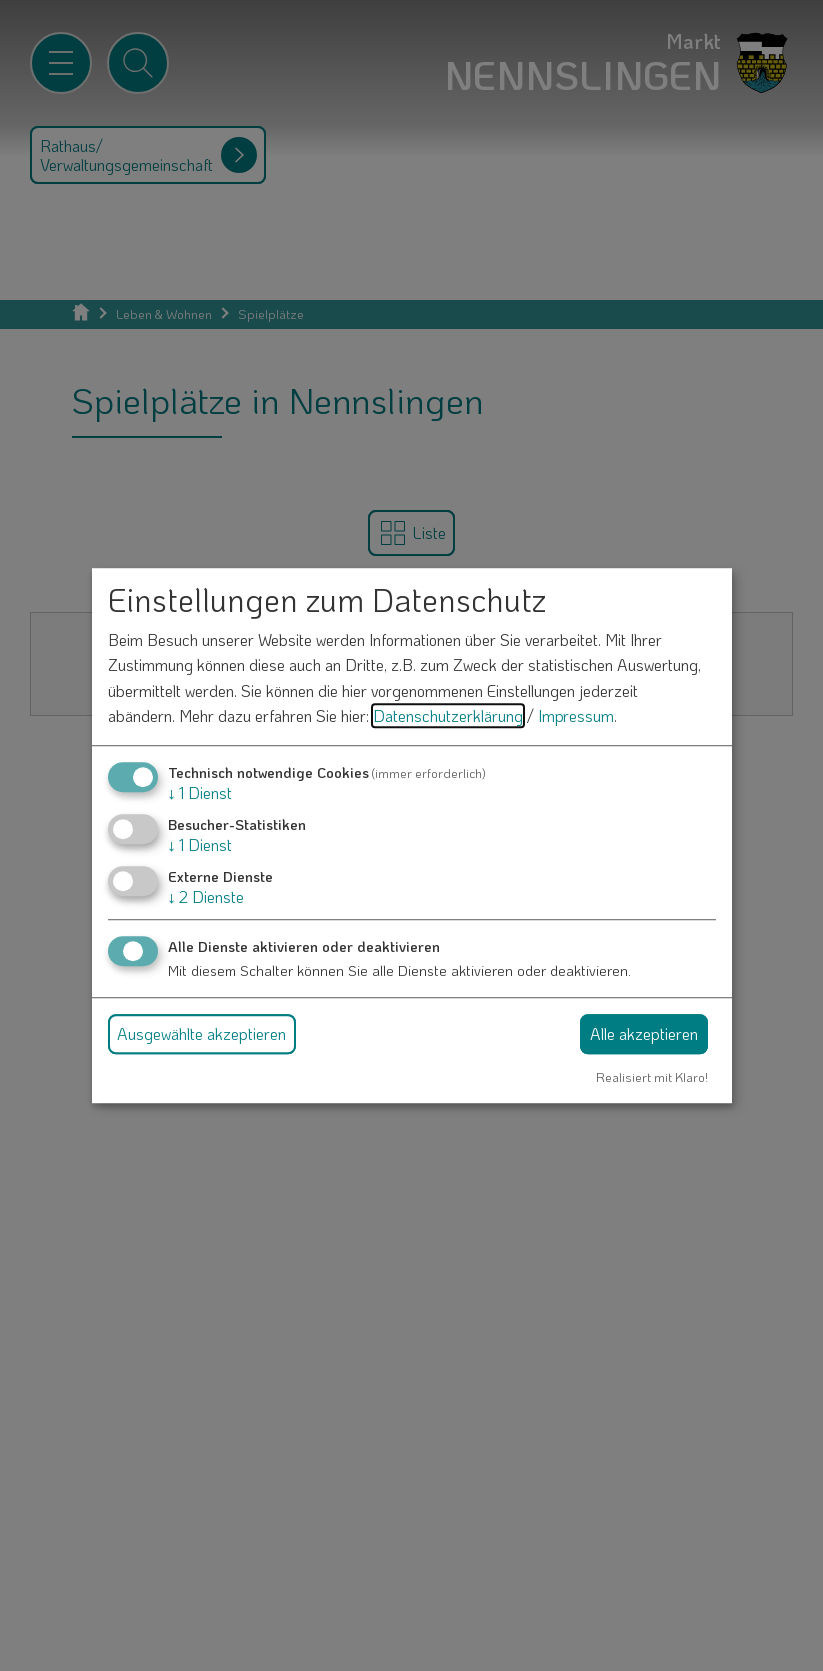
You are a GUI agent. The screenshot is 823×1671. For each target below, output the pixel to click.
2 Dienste (206, 897)
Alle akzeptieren (644, 1033)
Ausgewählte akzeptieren (201, 1033)
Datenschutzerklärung (448, 716)
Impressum (576, 716)
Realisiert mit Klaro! (652, 1077)
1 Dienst (200, 792)
